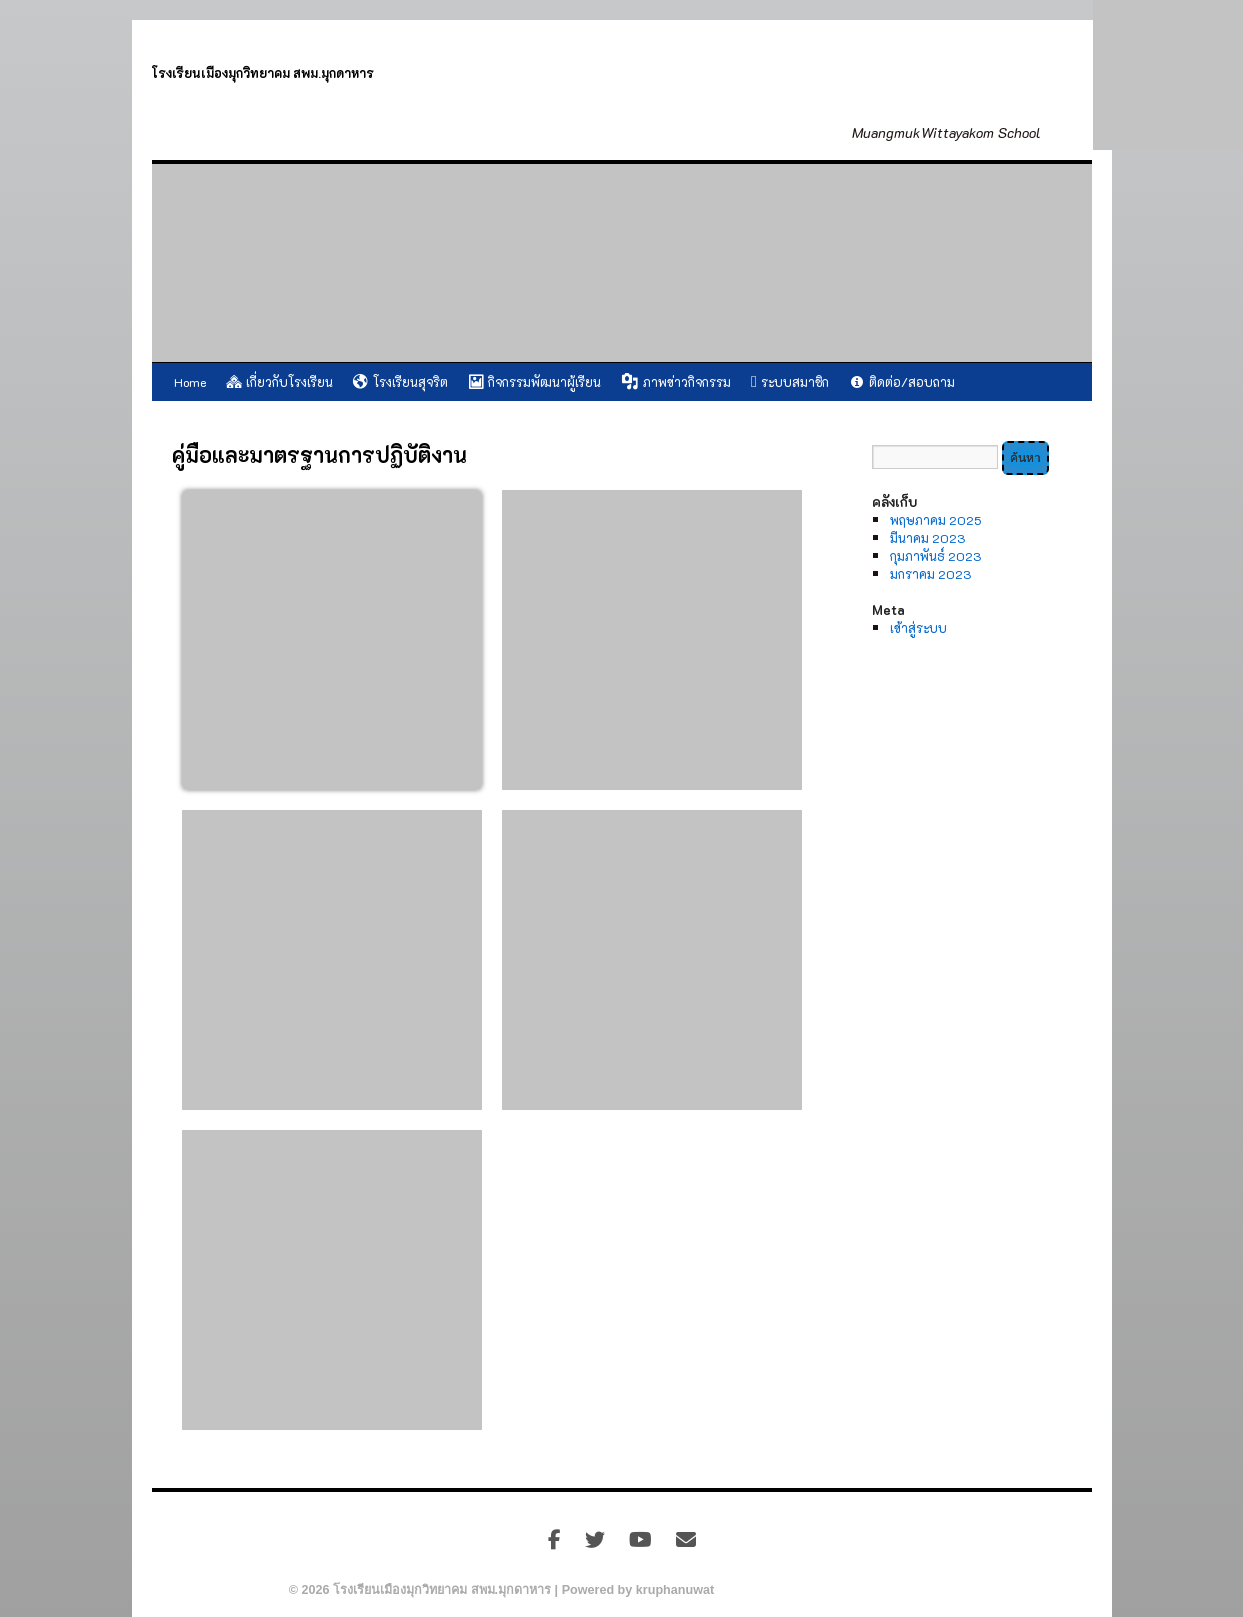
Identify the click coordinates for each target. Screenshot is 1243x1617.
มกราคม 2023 (930, 574)
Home (190, 382)
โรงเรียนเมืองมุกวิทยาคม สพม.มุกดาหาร (263, 73)
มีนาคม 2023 (927, 538)
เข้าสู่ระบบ (918, 628)
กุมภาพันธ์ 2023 (935, 556)
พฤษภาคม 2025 (935, 520)
